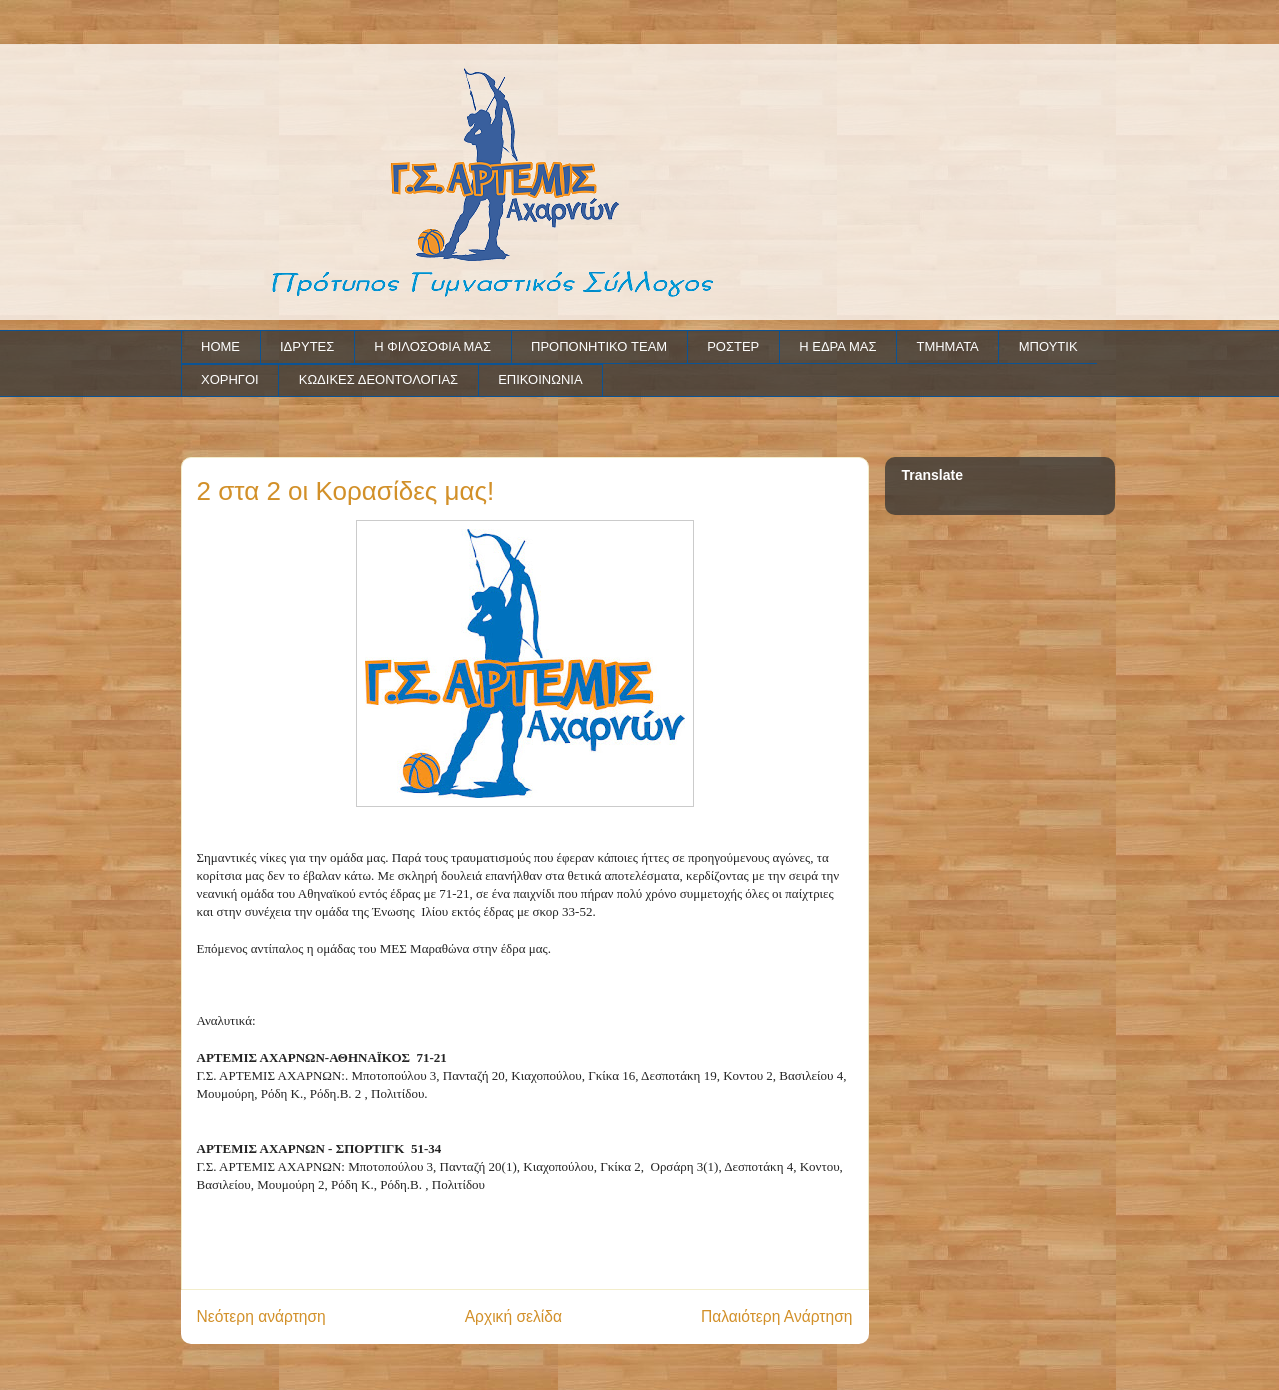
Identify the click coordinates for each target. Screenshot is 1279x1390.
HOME (220, 346)
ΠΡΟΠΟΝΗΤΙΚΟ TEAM (599, 346)
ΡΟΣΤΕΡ (733, 346)
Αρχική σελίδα (513, 1316)
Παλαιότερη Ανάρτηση (777, 1316)
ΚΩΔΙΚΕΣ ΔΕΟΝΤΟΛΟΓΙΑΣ (378, 379)
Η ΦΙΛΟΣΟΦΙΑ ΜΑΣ (432, 346)
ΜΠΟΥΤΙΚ (1048, 346)
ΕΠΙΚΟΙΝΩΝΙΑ (540, 379)
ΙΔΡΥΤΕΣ (307, 346)
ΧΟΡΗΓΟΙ (230, 379)
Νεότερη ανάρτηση (261, 1316)
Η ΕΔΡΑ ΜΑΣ (837, 346)
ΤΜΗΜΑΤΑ (947, 346)
